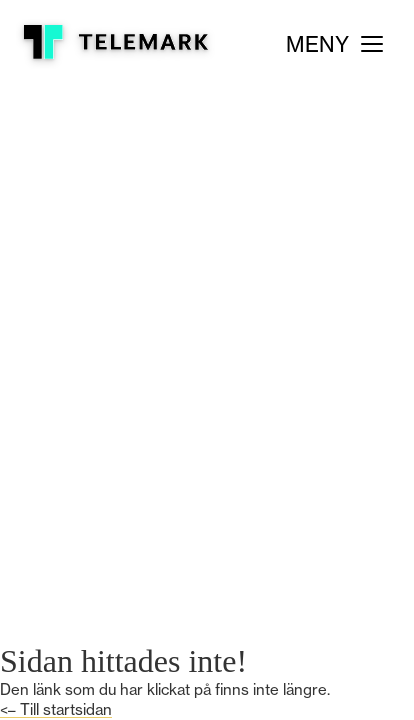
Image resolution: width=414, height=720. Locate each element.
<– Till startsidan (56, 709)
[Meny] (334, 44)
